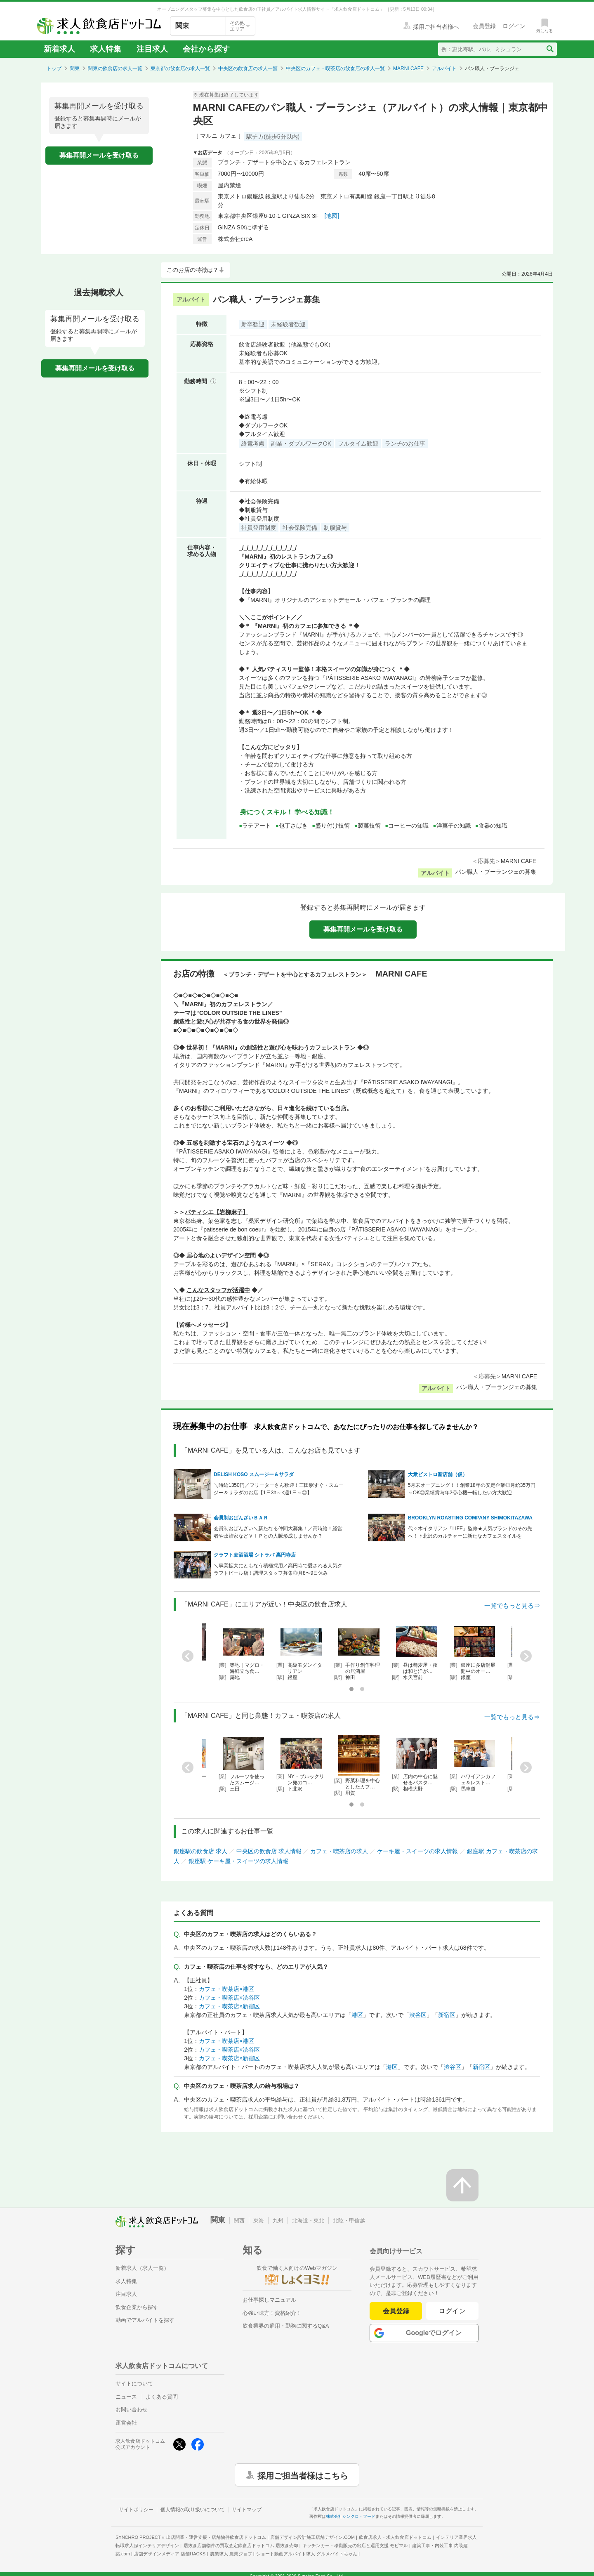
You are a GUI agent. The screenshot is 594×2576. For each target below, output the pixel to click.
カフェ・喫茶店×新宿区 (229, 2006)
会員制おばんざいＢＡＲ (241, 1518)
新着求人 (59, 49)
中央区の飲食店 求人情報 (269, 1851)
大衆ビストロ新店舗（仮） (437, 1474)
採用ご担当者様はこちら (302, 2475)
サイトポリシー (136, 2509)
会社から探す (206, 49)
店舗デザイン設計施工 (312, 2537)
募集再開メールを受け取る (99, 155)
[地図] (332, 215)
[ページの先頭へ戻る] (462, 2185)
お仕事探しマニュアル (269, 2300)
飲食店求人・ (395, 2537)
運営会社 (126, 2423)
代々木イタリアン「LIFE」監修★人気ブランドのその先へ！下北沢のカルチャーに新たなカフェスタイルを (470, 1532)
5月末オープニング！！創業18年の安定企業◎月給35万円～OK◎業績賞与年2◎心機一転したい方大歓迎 (471, 1489)
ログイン (452, 2310)
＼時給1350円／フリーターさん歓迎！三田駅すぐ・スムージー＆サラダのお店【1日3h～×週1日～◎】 (279, 1489)
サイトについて (134, 2383)
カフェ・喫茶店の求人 (339, 1851)
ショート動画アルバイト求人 (306, 2553)
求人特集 (105, 49)
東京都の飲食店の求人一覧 (180, 68)
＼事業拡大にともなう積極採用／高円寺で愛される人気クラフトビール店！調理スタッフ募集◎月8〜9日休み (278, 1569)
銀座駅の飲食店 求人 (200, 1851)
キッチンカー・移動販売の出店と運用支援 (355, 2545)
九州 (278, 2220)
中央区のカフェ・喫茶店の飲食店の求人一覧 (335, 68)
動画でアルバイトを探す (145, 2320)
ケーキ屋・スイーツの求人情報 (417, 1851)
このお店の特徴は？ (193, 270)
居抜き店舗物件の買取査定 (241, 2545)
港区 (357, 2015)
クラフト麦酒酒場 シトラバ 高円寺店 (255, 1555)
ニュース (126, 2397)
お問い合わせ (132, 2409)
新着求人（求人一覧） (142, 2268)
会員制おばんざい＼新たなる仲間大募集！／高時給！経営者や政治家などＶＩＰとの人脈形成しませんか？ (278, 1532)
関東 (75, 68)
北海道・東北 (308, 2220)
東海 (258, 2220)
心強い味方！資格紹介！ (272, 2313)
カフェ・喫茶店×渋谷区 (229, 1997)
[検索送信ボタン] (550, 49)
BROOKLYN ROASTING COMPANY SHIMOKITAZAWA (470, 1518)
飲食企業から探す (137, 2307)
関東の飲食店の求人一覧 (115, 68)
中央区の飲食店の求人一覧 (248, 68)
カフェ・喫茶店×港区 (226, 1989)
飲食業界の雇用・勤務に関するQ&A (286, 2326)
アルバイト (444, 68)
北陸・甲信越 (349, 2220)
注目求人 (152, 49)
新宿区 (446, 2015)
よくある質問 (162, 2397)
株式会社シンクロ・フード (350, 2516)
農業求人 (231, 2553)
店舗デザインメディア (169, 2553)
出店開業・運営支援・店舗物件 (216, 2537)
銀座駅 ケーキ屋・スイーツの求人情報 (238, 1861)
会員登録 (396, 2310)
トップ (54, 68)
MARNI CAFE (408, 68)
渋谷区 (418, 2015)
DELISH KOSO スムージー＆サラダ (254, 1474)
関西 (239, 2220)
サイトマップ (247, 2509)
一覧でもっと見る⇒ (512, 1605)
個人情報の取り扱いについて (192, 2509)
